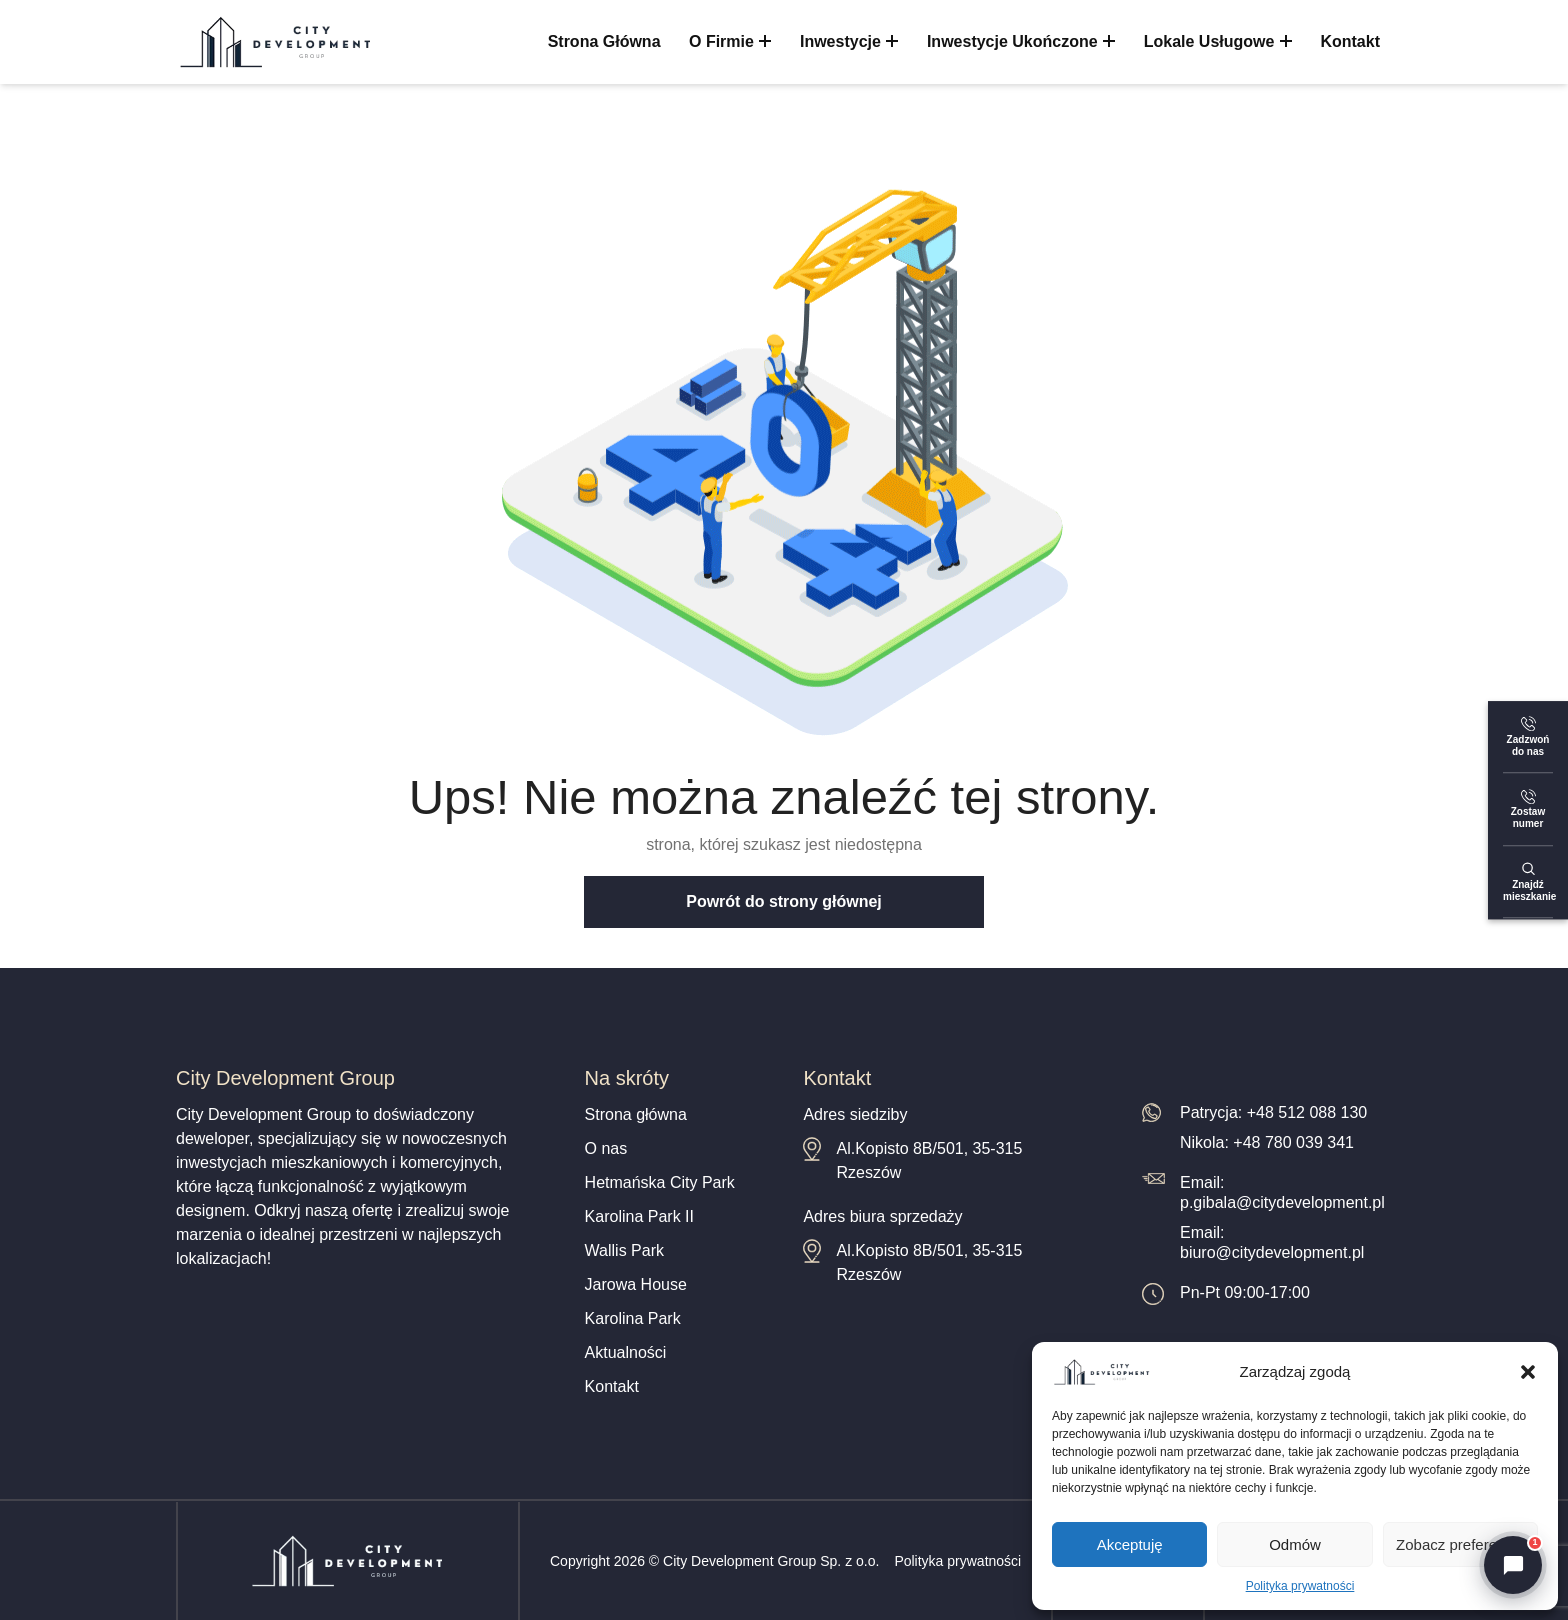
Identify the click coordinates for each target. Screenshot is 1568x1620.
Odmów (1295, 1544)
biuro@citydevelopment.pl (1272, 1252)
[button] (1528, 1372)
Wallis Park (624, 1250)
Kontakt (1350, 41)
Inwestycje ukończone (1021, 41)
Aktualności (626, 1352)
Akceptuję (1130, 1544)
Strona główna (604, 41)
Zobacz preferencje (1460, 1544)
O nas (606, 1148)
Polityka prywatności (1300, 1586)
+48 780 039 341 (1293, 1142)
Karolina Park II (639, 1216)
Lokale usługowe (1218, 41)
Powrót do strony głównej (784, 901)
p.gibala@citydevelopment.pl (1282, 1202)
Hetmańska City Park (660, 1182)
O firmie (730, 41)
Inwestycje (849, 41)
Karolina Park (633, 1318)
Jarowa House (636, 1284)
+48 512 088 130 (1307, 1112)
